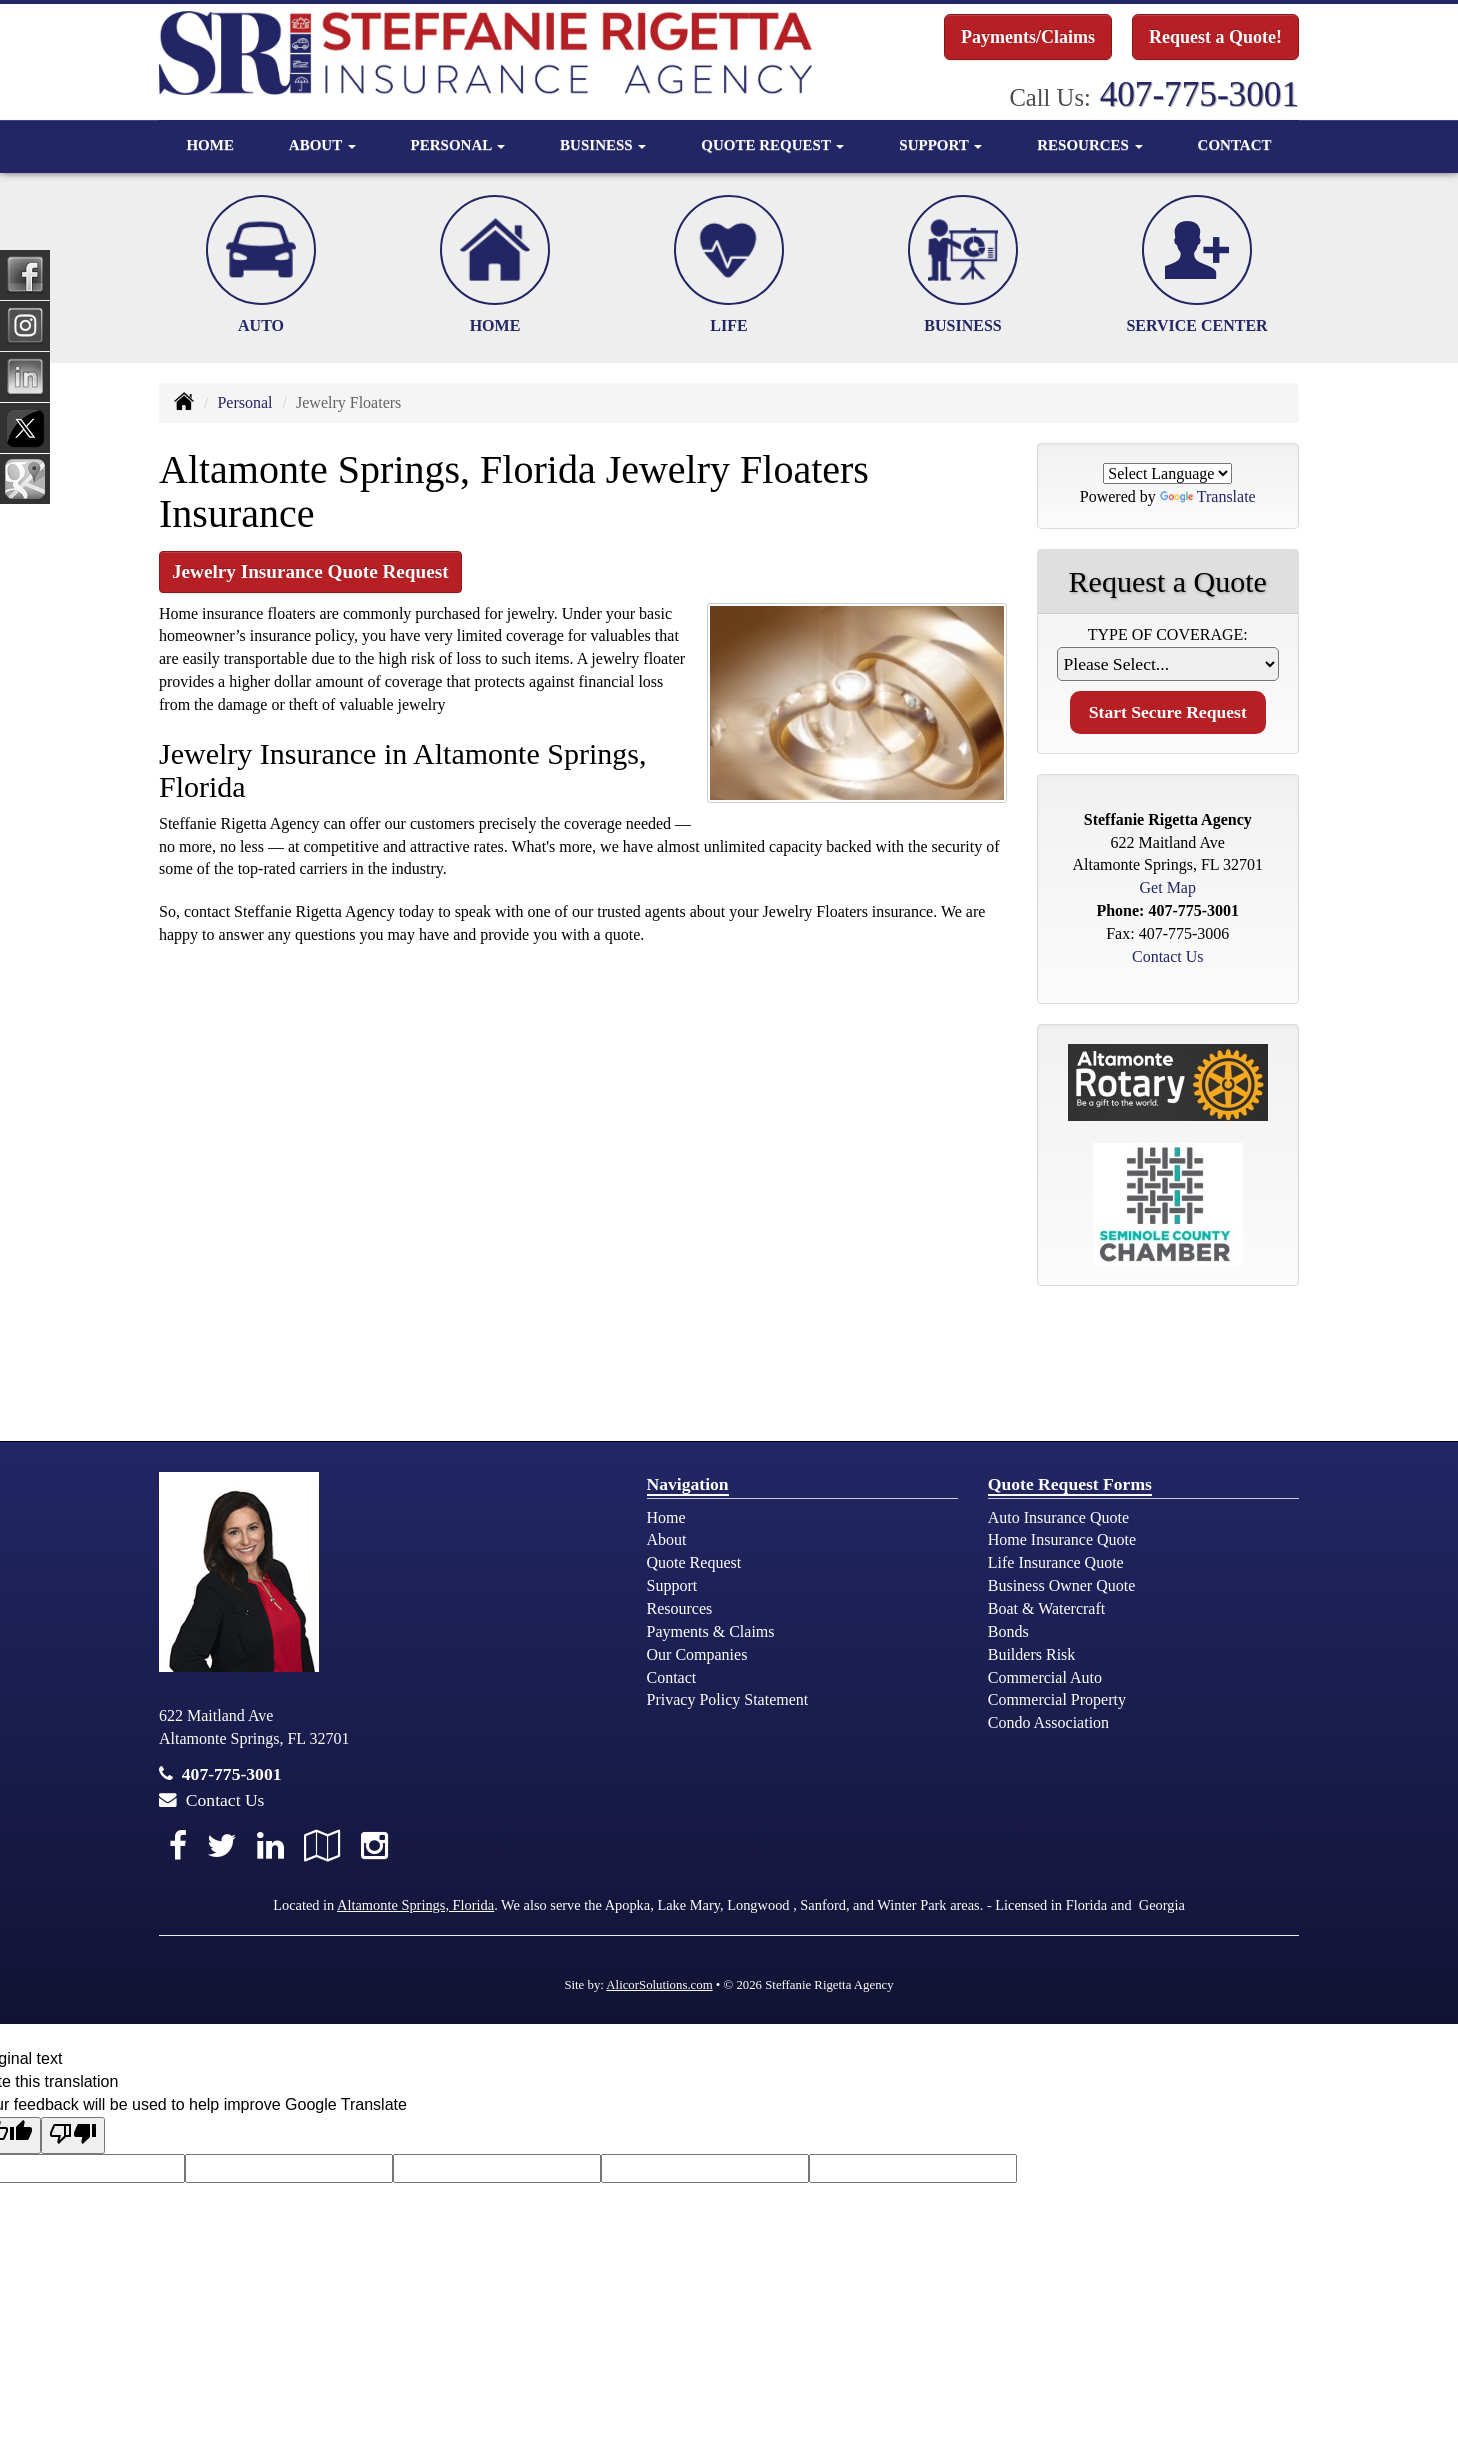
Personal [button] (458, 145)
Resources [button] (1089, 145)
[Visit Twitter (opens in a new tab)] (222, 1846)
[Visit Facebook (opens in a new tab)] (178, 1846)
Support (672, 1585)
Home (210, 145)
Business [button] (603, 145)
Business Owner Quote (1062, 1585)
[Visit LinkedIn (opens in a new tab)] (270, 1846)
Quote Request (694, 1562)
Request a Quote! (1215, 37)
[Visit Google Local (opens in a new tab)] (322, 1846)
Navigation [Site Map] (688, 1484)
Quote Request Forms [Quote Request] (1070, 1484)
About (667, 1539)
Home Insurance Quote (1062, 1539)
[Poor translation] (73, 2135)
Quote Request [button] (772, 145)
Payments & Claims (711, 1631)
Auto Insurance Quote (1058, 1517)
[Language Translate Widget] (1167, 473)
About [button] (322, 145)
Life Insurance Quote (1056, 1562)
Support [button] (940, 145)
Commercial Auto (1045, 1677)
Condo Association (1048, 1722)
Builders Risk (1032, 1654)
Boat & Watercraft (1046, 1608)
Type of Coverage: (1168, 634)
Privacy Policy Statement (728, 1699)
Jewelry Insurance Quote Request (310, 571)
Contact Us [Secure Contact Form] (1168, 956)
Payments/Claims (1028, 37)
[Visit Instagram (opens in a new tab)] (374, 1846)
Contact (1235, 145)
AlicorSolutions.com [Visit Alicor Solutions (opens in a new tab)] (659, 1985)
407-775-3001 (1199, 94)
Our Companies (697, 1654)
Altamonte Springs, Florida (415, 1905)
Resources (680, 1608)
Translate (1208, 496)
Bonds (1008, 1631)
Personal (244, 402)
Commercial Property (1057, 1699)
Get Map (1168, 887)
